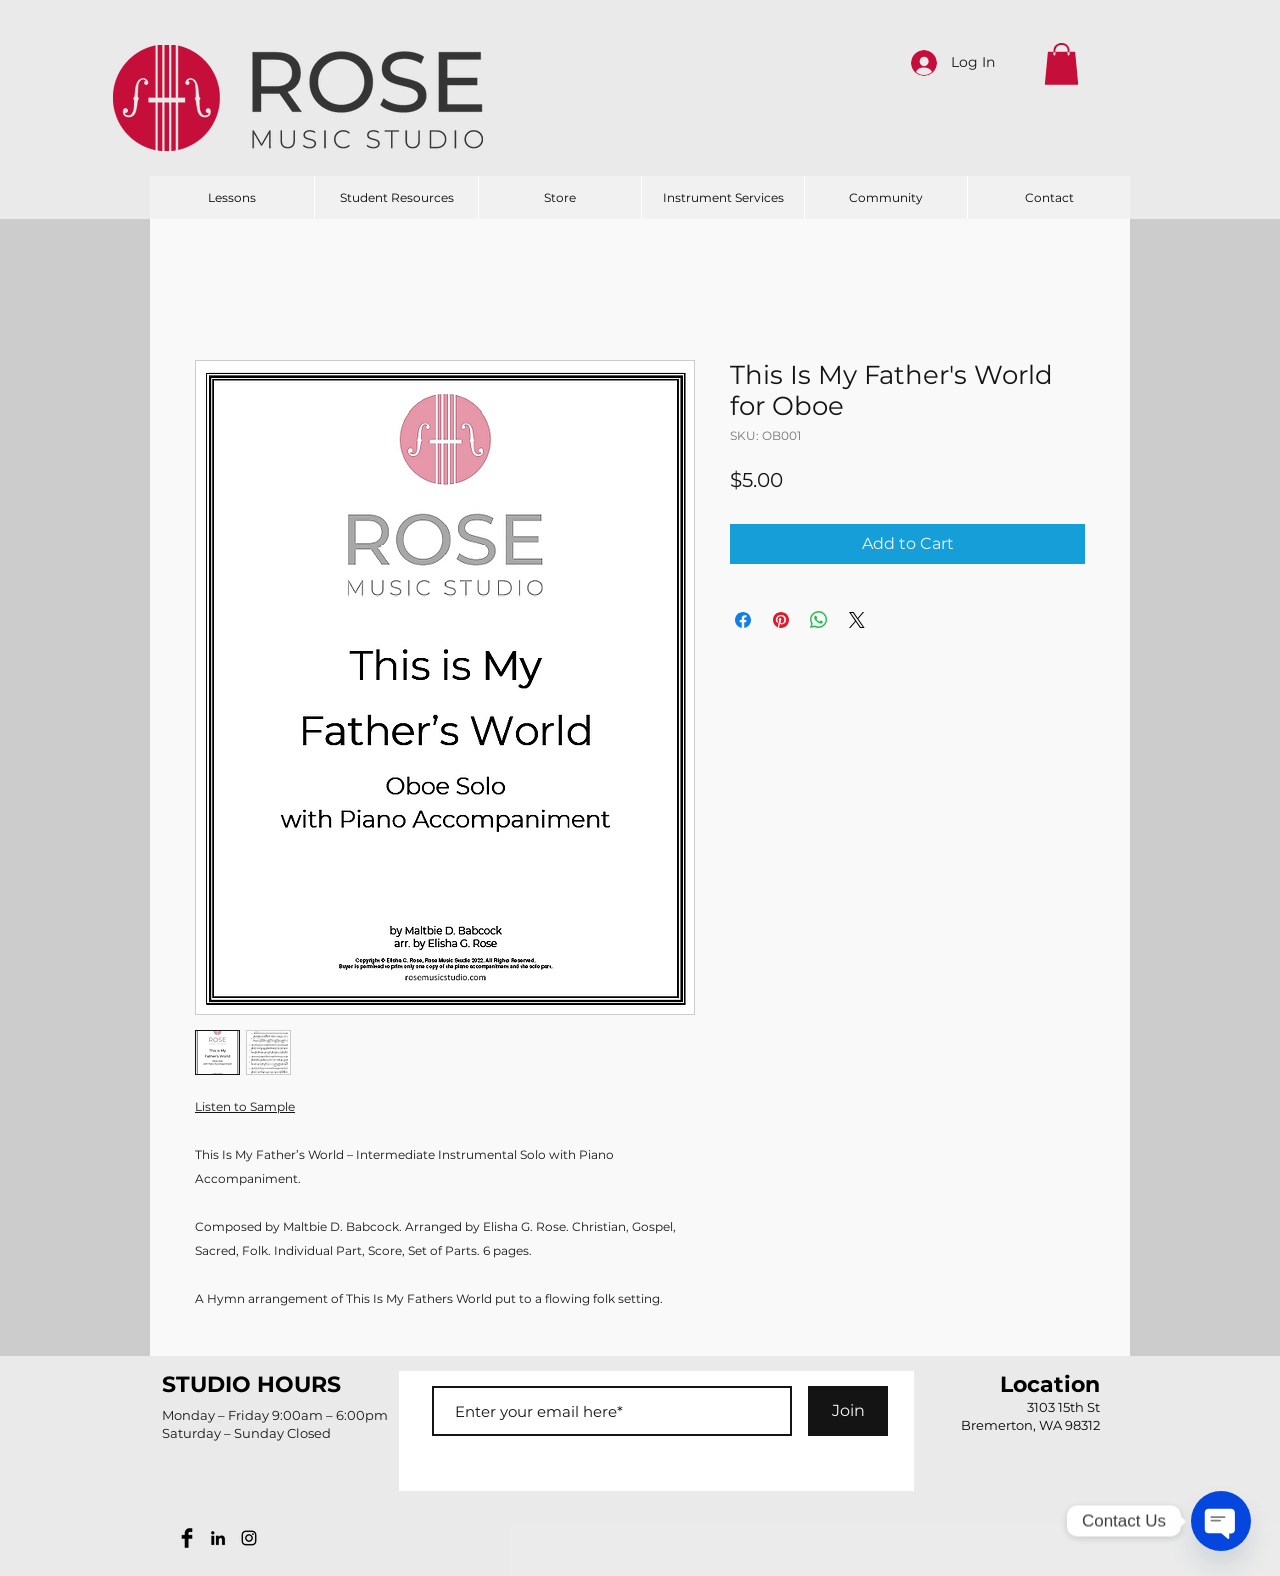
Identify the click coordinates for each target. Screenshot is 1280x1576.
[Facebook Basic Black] (187, 1538)
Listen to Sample (245, 1106)
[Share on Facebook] (743, 620)
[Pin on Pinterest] (781, 620)
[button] (1061, 64)
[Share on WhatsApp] (819, 620)
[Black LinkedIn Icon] (218, 1538)
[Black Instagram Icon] (249, 1538)
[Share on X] (857, 620)
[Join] (848, 1411)
